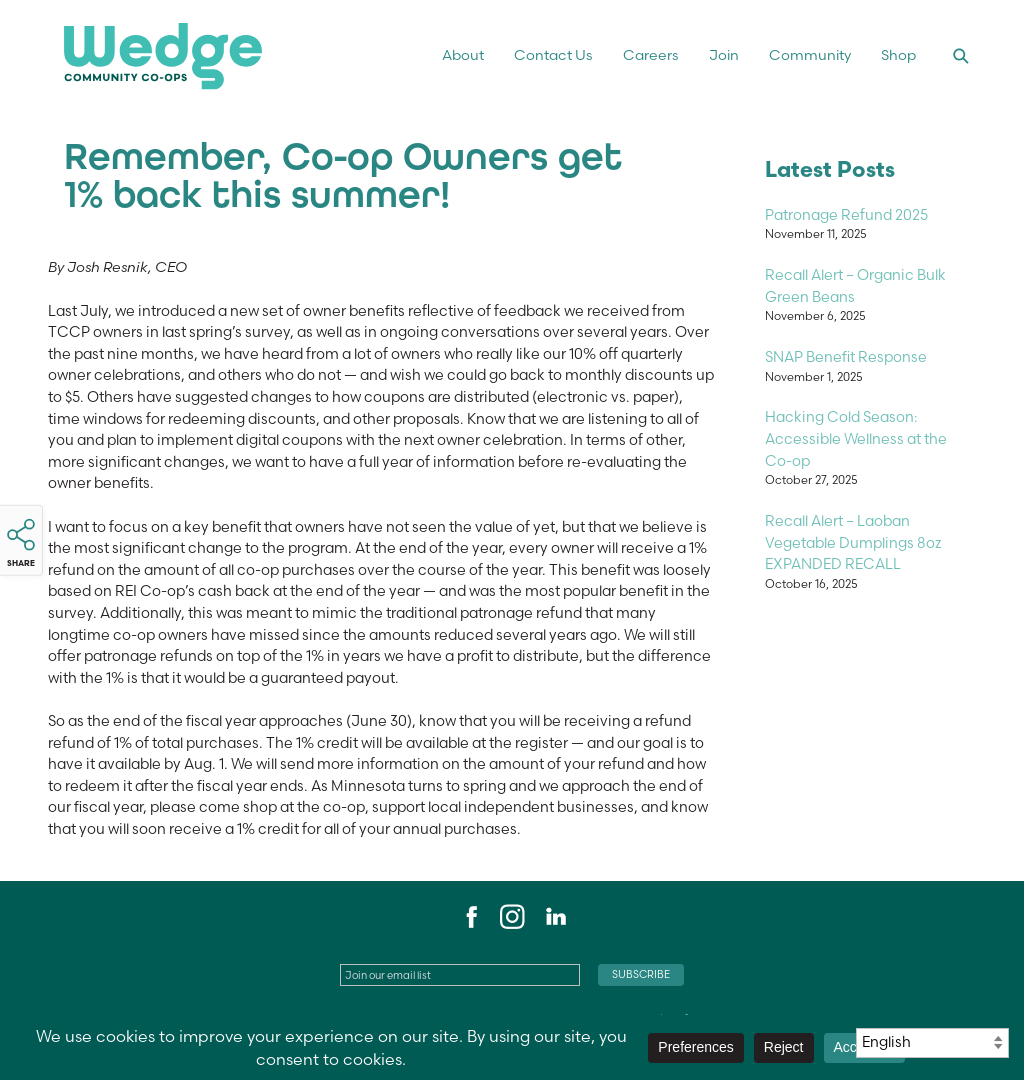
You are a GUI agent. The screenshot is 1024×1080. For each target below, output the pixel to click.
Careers (651, 55)
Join (724, 55)
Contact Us (553, 55)
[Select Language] (932, 1043)
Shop (898, 55)
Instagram (512, 917)
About (463, 55)
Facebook (469, 917)
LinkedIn (555, 917)
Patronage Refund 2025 (846, 215)
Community (810, 55)
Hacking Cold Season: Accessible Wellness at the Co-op (856, 438)
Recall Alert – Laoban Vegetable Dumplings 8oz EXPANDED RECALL (853, 542)
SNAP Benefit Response (846, 357)
